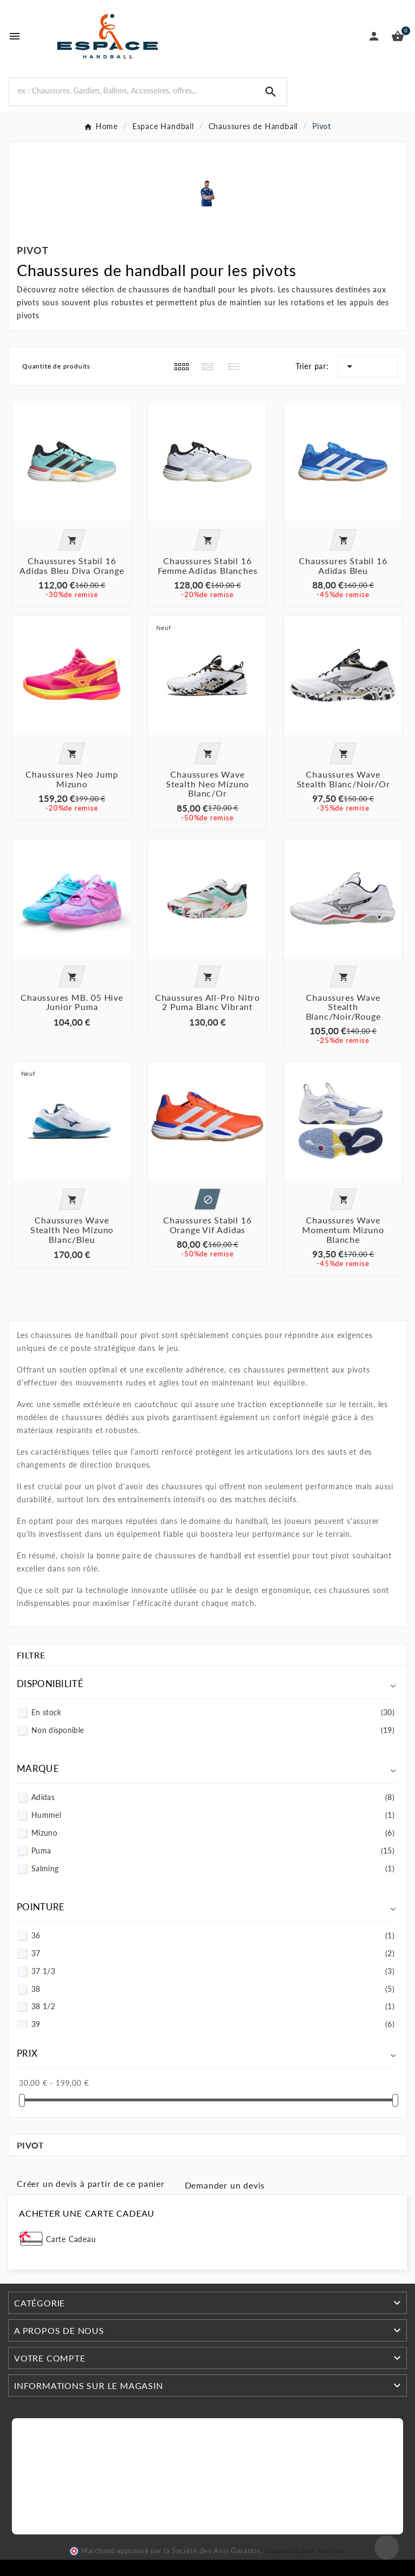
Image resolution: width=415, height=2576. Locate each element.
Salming (212, 1868)
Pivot (30, 2145)
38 (212, 1988)
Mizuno (212, 1832)
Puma (212, 1850)
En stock (212, 1712)
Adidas (212, 1797)
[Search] (132, 90)
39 (212, 2024)
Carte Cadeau (71, 2239)
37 (212, 1953)
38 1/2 (212, 2006)
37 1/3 (212, 1971)
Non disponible (212, 1730)
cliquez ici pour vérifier (304, 2551)
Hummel (212, 1814)
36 (212, 1935)
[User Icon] (373, 36)
